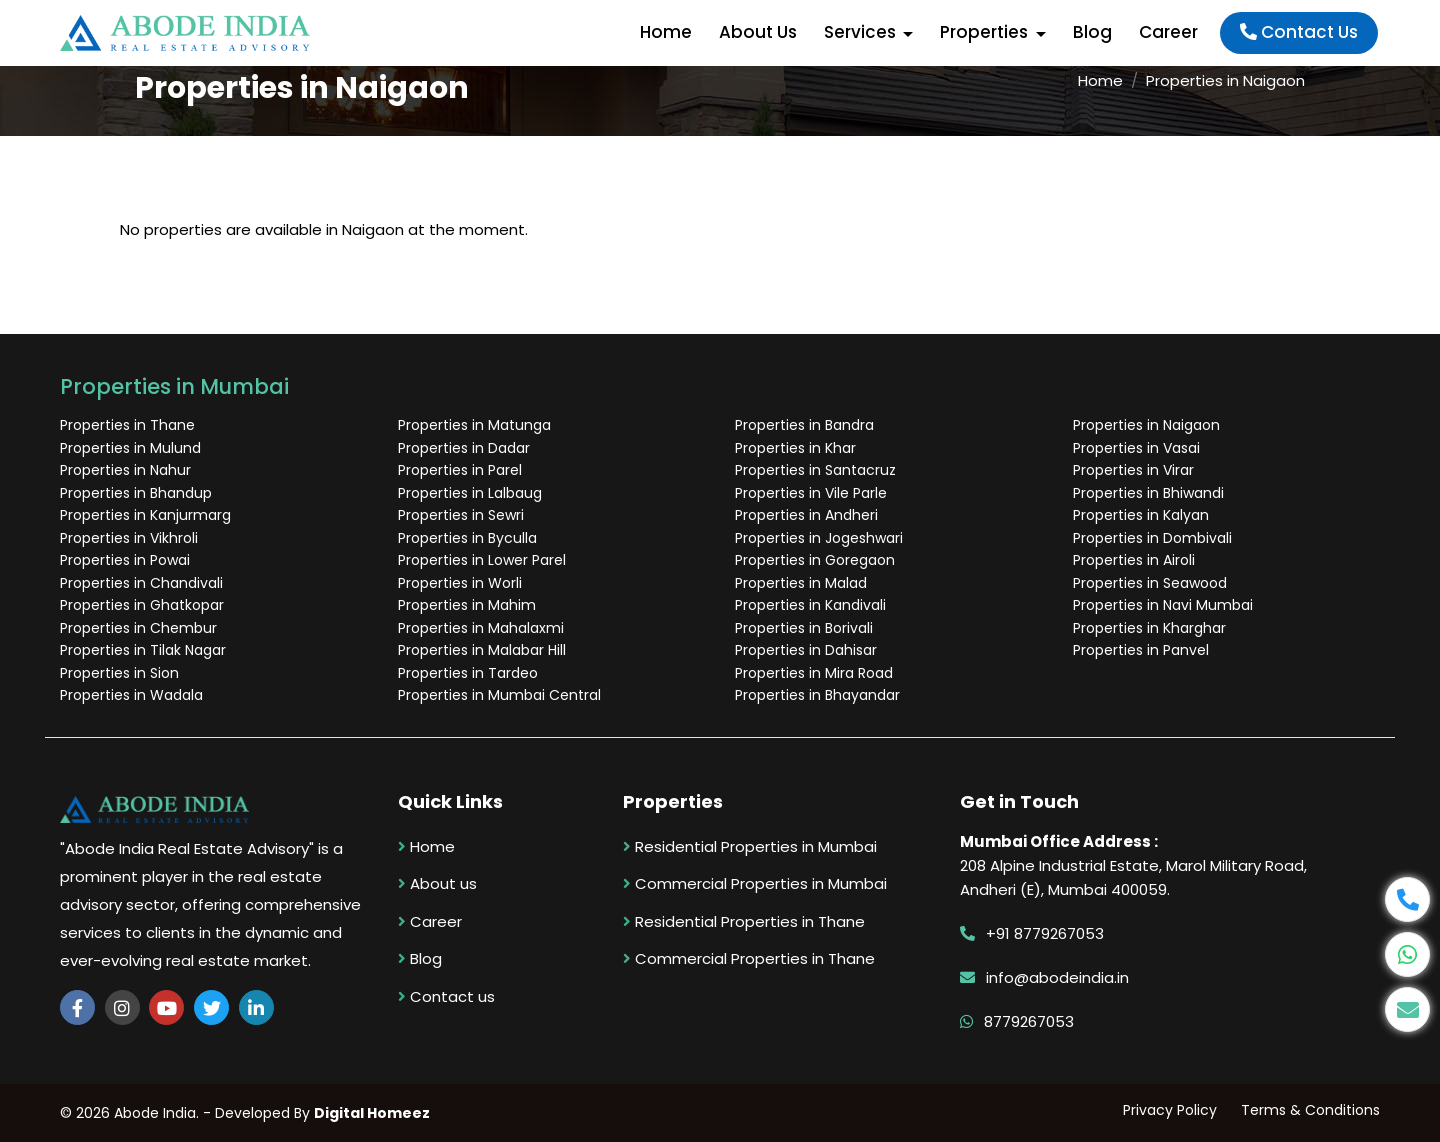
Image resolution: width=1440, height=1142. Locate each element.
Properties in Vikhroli (129, 538)
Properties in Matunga (474, 425)
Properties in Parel (460, 470)
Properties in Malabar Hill (482, 650)
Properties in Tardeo (468, 673)
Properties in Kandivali (810, 605)
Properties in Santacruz (815, 470)
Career (1168, 32)
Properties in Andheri (806, 515)
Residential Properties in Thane (744, 921)
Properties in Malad (801, 583)
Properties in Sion (119, 673)
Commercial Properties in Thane (749, 958)
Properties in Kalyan (1141, 515)
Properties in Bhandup (136, 493)
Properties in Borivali (804, 628)
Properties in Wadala (131, 695)
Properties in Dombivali (1152, 538)
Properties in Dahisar (806, 650)
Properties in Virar (1133, 470)
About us (437, 883)
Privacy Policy (1170, 1110)
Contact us (446, 996)
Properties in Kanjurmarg (145, 515)
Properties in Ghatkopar (142, 605)
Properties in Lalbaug (470, 493)
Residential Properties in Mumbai (750, 846)
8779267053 (1029, 1021)
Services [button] (862, 32)
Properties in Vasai (1136, 448)
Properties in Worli (460, 583)
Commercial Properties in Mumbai (755, 883)
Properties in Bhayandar (817, 695)
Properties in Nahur (125, 470)
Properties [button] (986, 32)
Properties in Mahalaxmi (481, 628)
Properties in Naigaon (1146, 425)
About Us (758, 32)
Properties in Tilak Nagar (143, 650)
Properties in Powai (125, 560)
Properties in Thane (127, 425)
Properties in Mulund (130, 448)
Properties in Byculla (467, 538)
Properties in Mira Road (814, 673)
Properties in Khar (795, 448)
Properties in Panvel (1141, 650)
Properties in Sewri (461, 515)
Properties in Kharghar (1149, 628)
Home (1100, 80)
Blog (1092, 32)
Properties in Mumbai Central (499, 695)
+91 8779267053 (1045, 933)
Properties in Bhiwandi (1148, 493)
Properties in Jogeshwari (819, 538)
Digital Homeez (372, 1113)
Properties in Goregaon (815, 560)
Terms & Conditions (1310, 1110)
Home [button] (666, 32)
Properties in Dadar (464, 448)
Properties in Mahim (467, 605)
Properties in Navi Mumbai (1163, 605)
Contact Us (1299, 32)
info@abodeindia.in (1057, 977)
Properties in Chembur (138, 628)
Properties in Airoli (1134, 560)
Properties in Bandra (804, 425)
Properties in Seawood (1150, 583)
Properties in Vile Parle (811, 493)
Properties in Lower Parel (482, 560)
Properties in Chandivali (141, 583)
